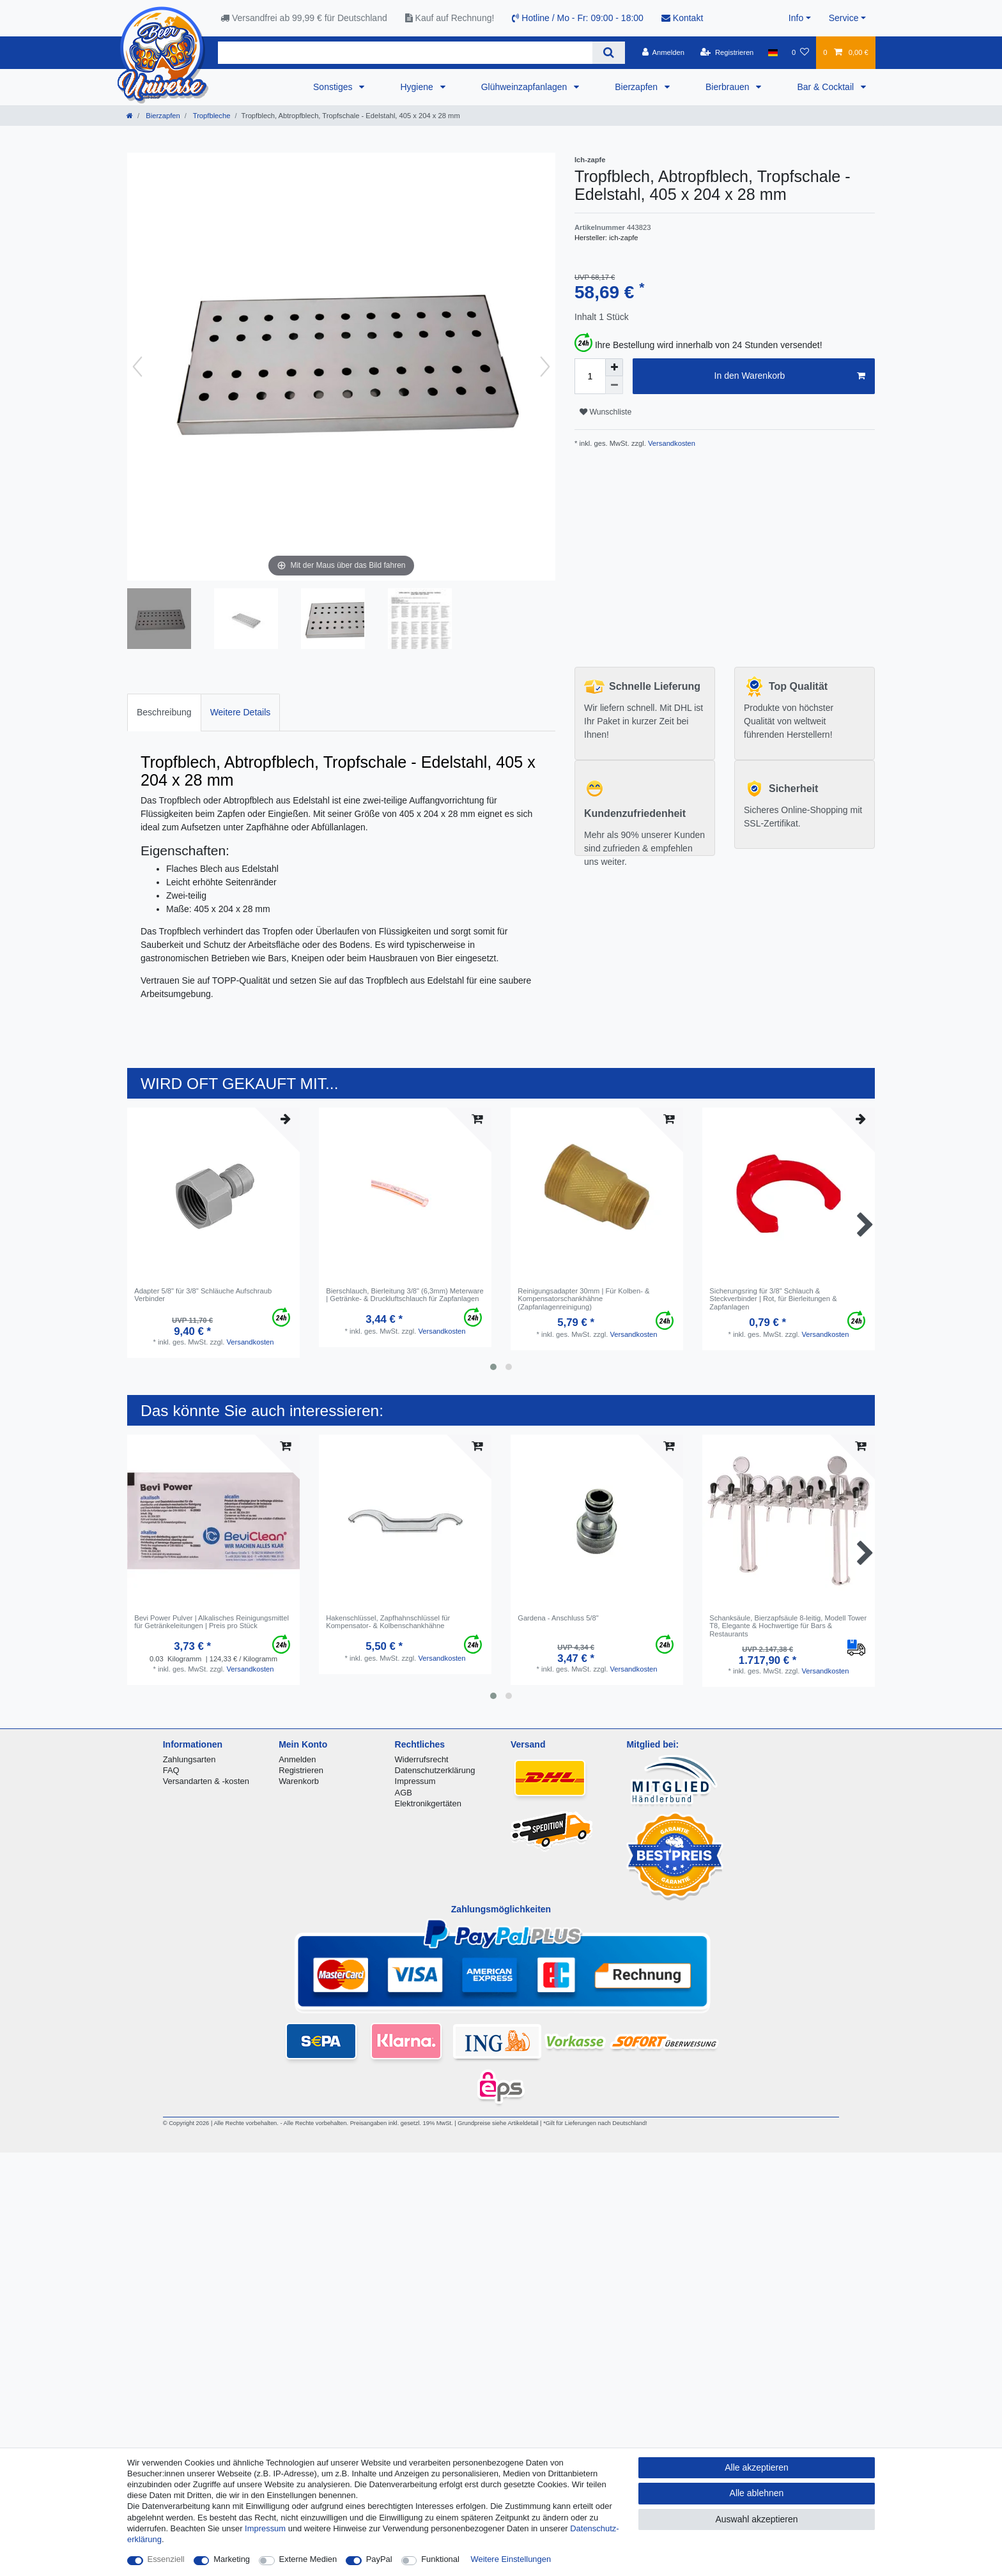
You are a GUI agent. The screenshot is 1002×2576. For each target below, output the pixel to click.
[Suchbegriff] (405, 53)
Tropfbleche (211, 115)
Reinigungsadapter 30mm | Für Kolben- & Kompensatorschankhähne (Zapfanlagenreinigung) (583, 1299)
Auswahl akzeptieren (756, 2519)
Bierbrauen (728, 87)
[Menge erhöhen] (614, 367)
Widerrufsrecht (422, 1759)
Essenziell (166, 2559)
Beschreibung (164, 712)
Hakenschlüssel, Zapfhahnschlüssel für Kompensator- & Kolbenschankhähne (388, 1621)
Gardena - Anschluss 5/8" (558, 1618)
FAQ (171, 1770)
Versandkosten (670, 443)
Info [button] (796, 18)
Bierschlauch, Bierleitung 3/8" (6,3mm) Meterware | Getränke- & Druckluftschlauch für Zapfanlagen (404, 1294)
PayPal (379, 2559)
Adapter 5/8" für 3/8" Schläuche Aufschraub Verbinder (203, 1294)
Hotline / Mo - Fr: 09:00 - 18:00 (578, 18)
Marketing (231, 2559)
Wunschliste (605, 412)
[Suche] (608, 53)
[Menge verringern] (614, 385)
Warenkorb (299, 1781)
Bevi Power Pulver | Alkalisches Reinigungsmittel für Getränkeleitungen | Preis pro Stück (211, 1621)
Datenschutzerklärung (435, 1770)
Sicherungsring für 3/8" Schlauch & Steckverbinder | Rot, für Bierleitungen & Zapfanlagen (772, 1299)
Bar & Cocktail (826, 87)
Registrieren (301, 1770)
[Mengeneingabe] (589, 376)
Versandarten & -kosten (206, 1781)
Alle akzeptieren (757, 2467)
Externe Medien (308, 2559)
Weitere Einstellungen (511, 2559)
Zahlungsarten (189, 1759)
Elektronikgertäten (428, 1803)
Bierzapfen (637, 87)
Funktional (440, 2559)
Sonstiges (334, 87)
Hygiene (417, 87)
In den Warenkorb (789, 376)
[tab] (164, 712)
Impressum (415, 1781)
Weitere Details (240, 712)
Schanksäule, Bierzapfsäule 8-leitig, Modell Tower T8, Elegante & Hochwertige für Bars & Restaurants (788, 1626)
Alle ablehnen (757, 2493)
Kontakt (682, 18)
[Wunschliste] (800, 52)
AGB (403, 1792)
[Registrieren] (726, 52)
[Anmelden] (663, 52)
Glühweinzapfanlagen (525, 87)
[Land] (773, 52)
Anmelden (297, 1759)
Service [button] (844, 18)
